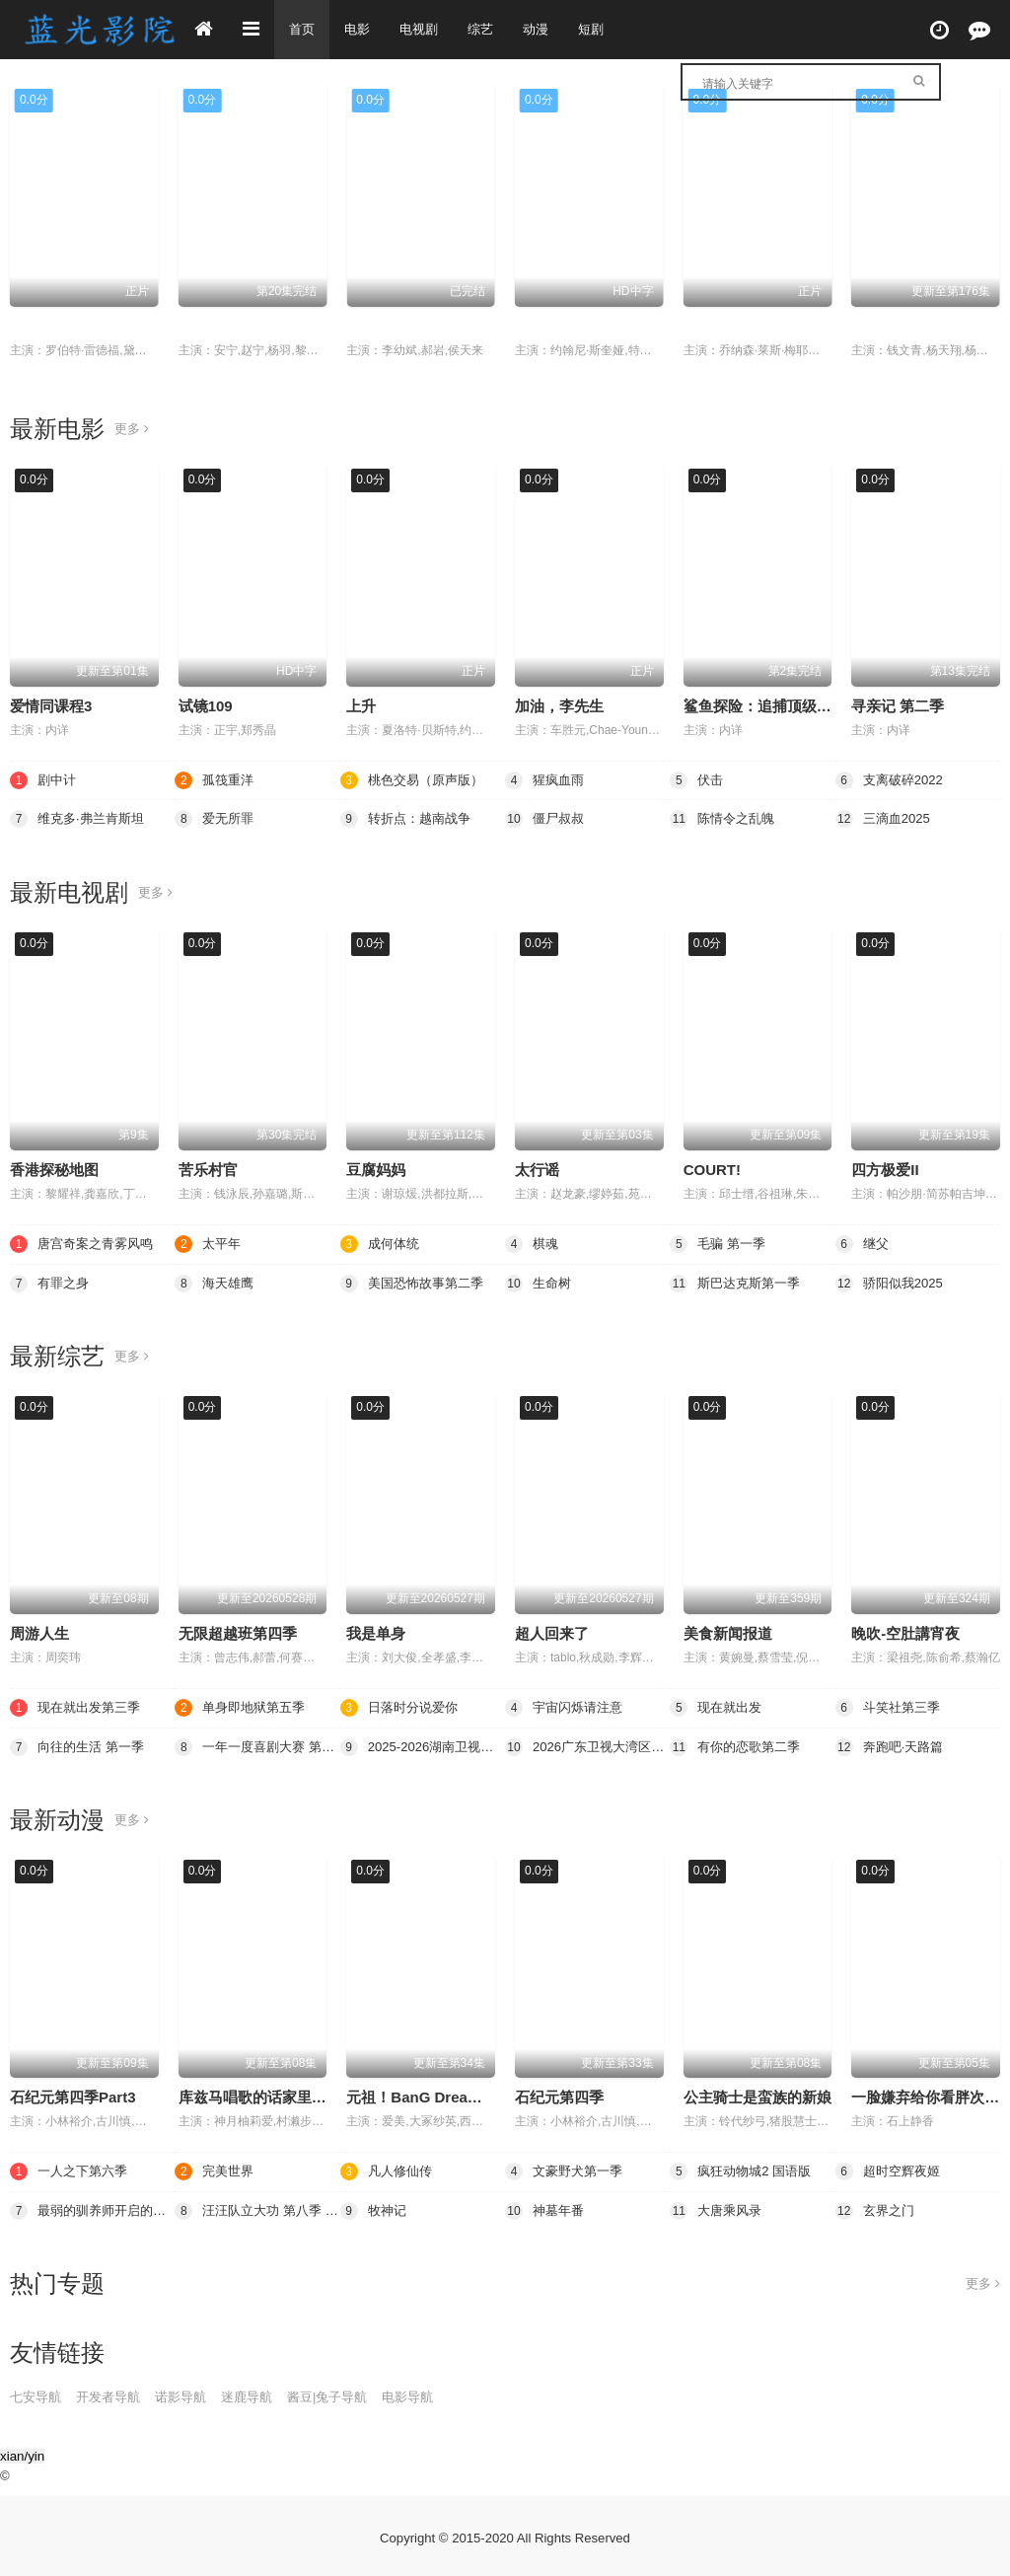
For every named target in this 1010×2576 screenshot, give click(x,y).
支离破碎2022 (892, 779)
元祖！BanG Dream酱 (420, 2095)
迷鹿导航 (261, 2394)
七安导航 (37, 2394)
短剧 (602, 29)
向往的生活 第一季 (81, 1745)
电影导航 (433, 2394)
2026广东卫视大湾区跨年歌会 (587, 1745)
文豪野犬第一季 (567, 2168)
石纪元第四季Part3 (73, 2095)
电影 (360, 29)
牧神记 (374, 2208)
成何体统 (381, 1243)
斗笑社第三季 (890, 1706)
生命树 (539, 1281)
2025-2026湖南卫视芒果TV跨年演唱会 (422, 1745)
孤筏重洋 (216, 779)
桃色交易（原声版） (76, 326)
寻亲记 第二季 (897, 706)
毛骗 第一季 (217, 326)
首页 (303, 29)
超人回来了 (552, 1632)
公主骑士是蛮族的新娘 (757, 2095)
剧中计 (44, 779)
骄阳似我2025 (892, 1281)
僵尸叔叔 (546, 819)
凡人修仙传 (888, 326)
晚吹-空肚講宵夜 (905, 1632)
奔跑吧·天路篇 (892, 1745)
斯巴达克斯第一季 (739, 1281)
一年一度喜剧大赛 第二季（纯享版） (257, 1745)
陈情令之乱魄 (725, 819)
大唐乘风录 (718, 2208)
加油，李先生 (559, 706)
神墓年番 (546, 2208)
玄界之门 (876, 2208)
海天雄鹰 (216, 1281)
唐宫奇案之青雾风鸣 (86, 1243)
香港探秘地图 (54, 1169)
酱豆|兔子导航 (347, 2394)
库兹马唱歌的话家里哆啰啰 (267, 2095)
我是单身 (375, 1632)
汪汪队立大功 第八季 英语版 (257, 2208)
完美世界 (216, 2168)
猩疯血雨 (544, 326)
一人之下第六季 (72, 2168)
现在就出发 (718, 1706)
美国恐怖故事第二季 (416, 1281)
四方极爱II (884, 1169)
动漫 (545, 29)
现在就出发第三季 (79, 1706)
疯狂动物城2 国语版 (745, 2168)
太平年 (209, 1243)
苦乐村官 (208, 1169)
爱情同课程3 (51, 706)
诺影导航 (191, 2394)
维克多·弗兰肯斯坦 (81, 819)
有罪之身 (51, 1281)
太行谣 (537, 1169)
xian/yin (22, 2453)
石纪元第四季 (559, 2095)
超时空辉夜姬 (890, 2168)
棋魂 (532, 1243)
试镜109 (206, 706)
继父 (361, 326)
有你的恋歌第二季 (739, 1745)
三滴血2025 (885, 819)
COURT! (712, 1169)
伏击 (698, 326)
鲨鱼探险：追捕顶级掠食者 (772, 706)
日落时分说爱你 (402, 1706)
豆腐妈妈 (375, 1169)
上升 (361, 706)
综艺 (488, 29)
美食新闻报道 (728, 1632)
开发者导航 (114, 2394)
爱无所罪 (216, 819)
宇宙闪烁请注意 (567, 1706)
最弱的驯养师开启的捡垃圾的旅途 (92, 2208)
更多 (132, 429)
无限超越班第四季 (238, 1632)
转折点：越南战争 (409, 819)
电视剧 (424, 29)
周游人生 (39, 1632)
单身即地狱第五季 (244, 1706)
